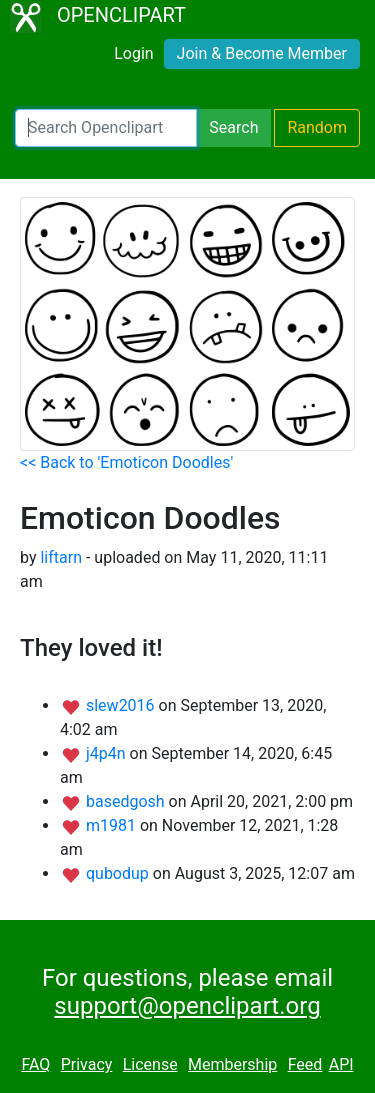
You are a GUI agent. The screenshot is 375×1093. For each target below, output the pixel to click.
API (341, 1064)
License (150, 1064)
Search (233, 127)
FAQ (35, 1064)
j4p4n (108, 753)
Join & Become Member (262, 53)
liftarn (61, 557)
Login (133, 53)
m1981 (113, 825)
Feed (305, 1064)
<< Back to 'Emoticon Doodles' (126, 462)
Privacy (87, 1064)
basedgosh (127, 801)
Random (317, 127)
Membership (232, 1064)
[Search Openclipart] (106, 128)
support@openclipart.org (187, 1006)
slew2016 (122, 705)
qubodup (119, 873)
